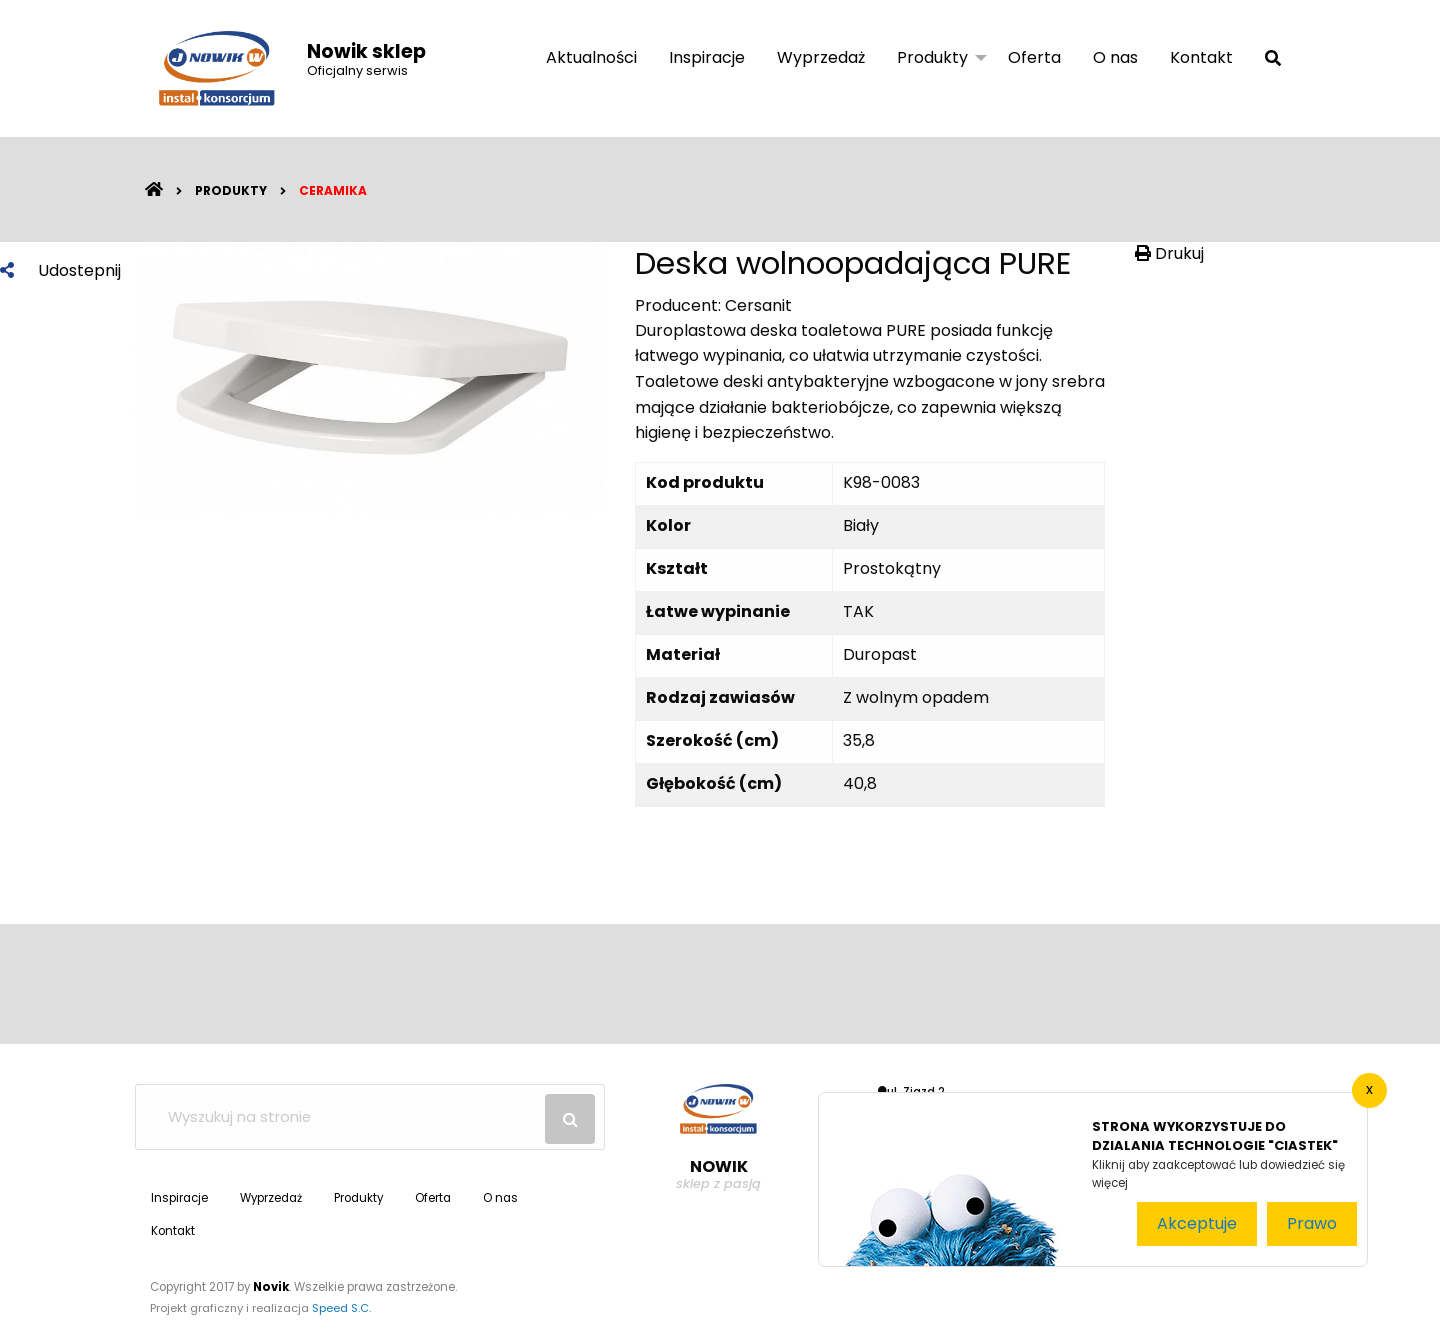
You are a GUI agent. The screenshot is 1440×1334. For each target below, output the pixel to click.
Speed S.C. (341, 1308)
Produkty (932, 57)
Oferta (1034, 57)
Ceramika (333, 190)
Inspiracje (707, 57)
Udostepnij (60, 270)
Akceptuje (1197, 1223)
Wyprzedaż (821, 57)
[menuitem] (591, 58)
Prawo (1312, 1223)
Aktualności (591, 57)
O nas (1115, 57)
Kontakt (1201, 57)
